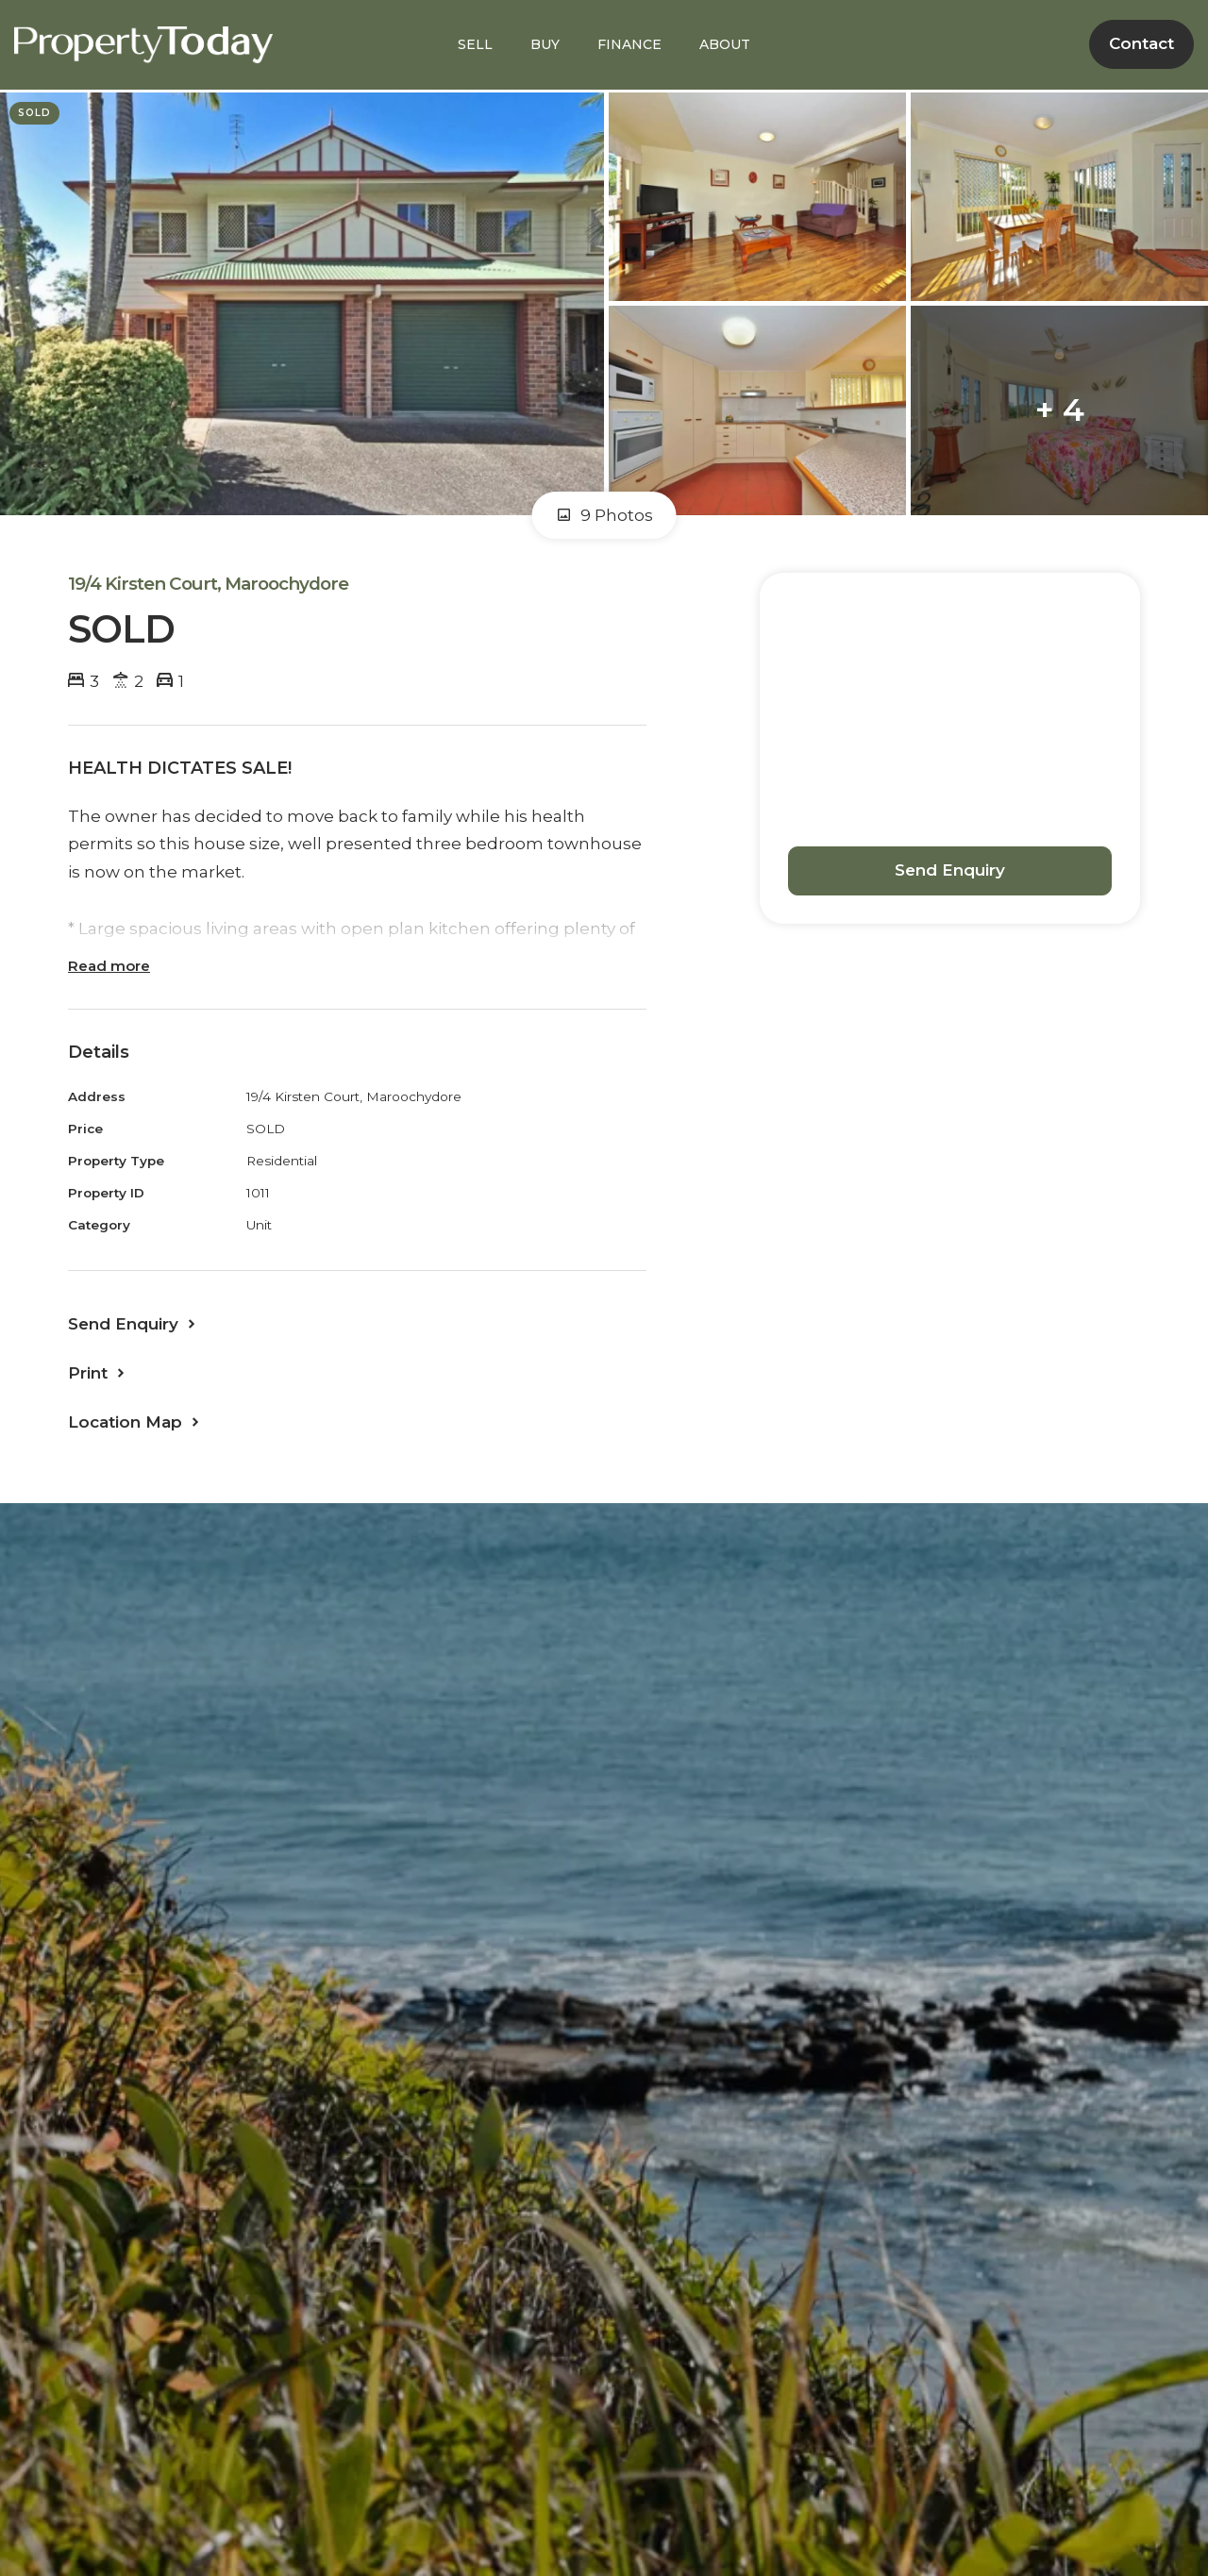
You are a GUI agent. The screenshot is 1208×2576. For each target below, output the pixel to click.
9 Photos (604, 515)
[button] (98, 1372)
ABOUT (724, 44)
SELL (475, 44)
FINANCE (629, 44)
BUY (545, 44)
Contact (1141, 43)
